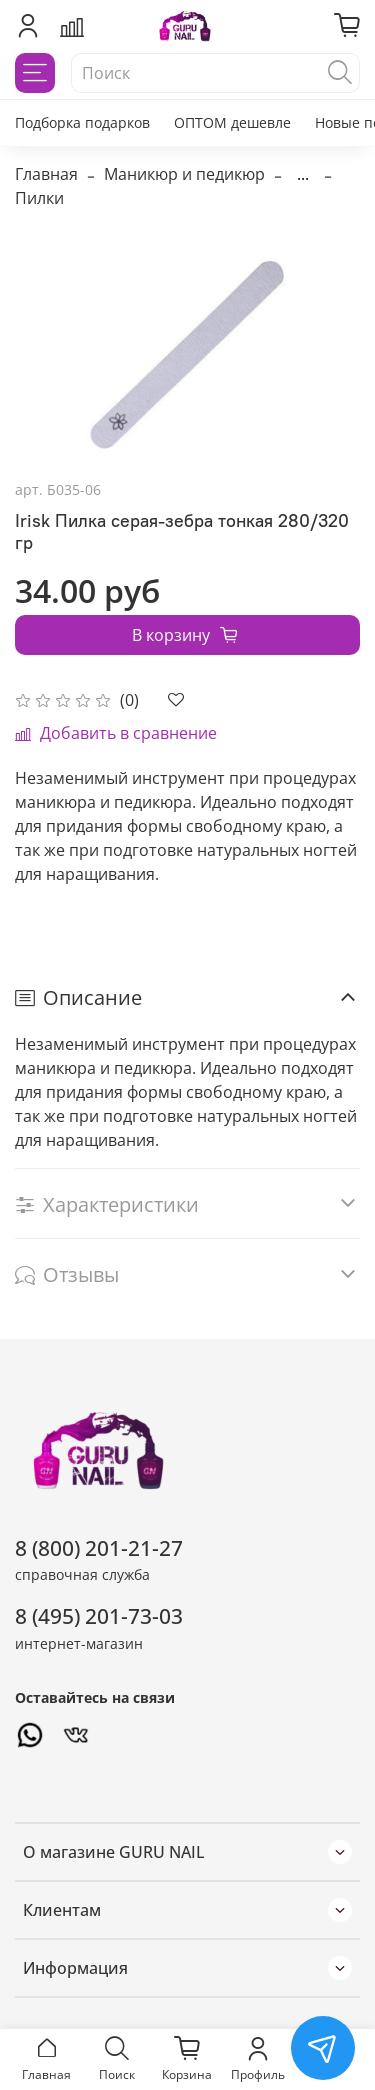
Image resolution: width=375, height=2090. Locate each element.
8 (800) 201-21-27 (99, 1548)
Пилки (39, 198)
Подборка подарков (82, 122)
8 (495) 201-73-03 (99, 1616)
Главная (46, 174)
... (303, 174)
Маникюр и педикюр (184, 174)
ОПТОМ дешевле (232, 122)
